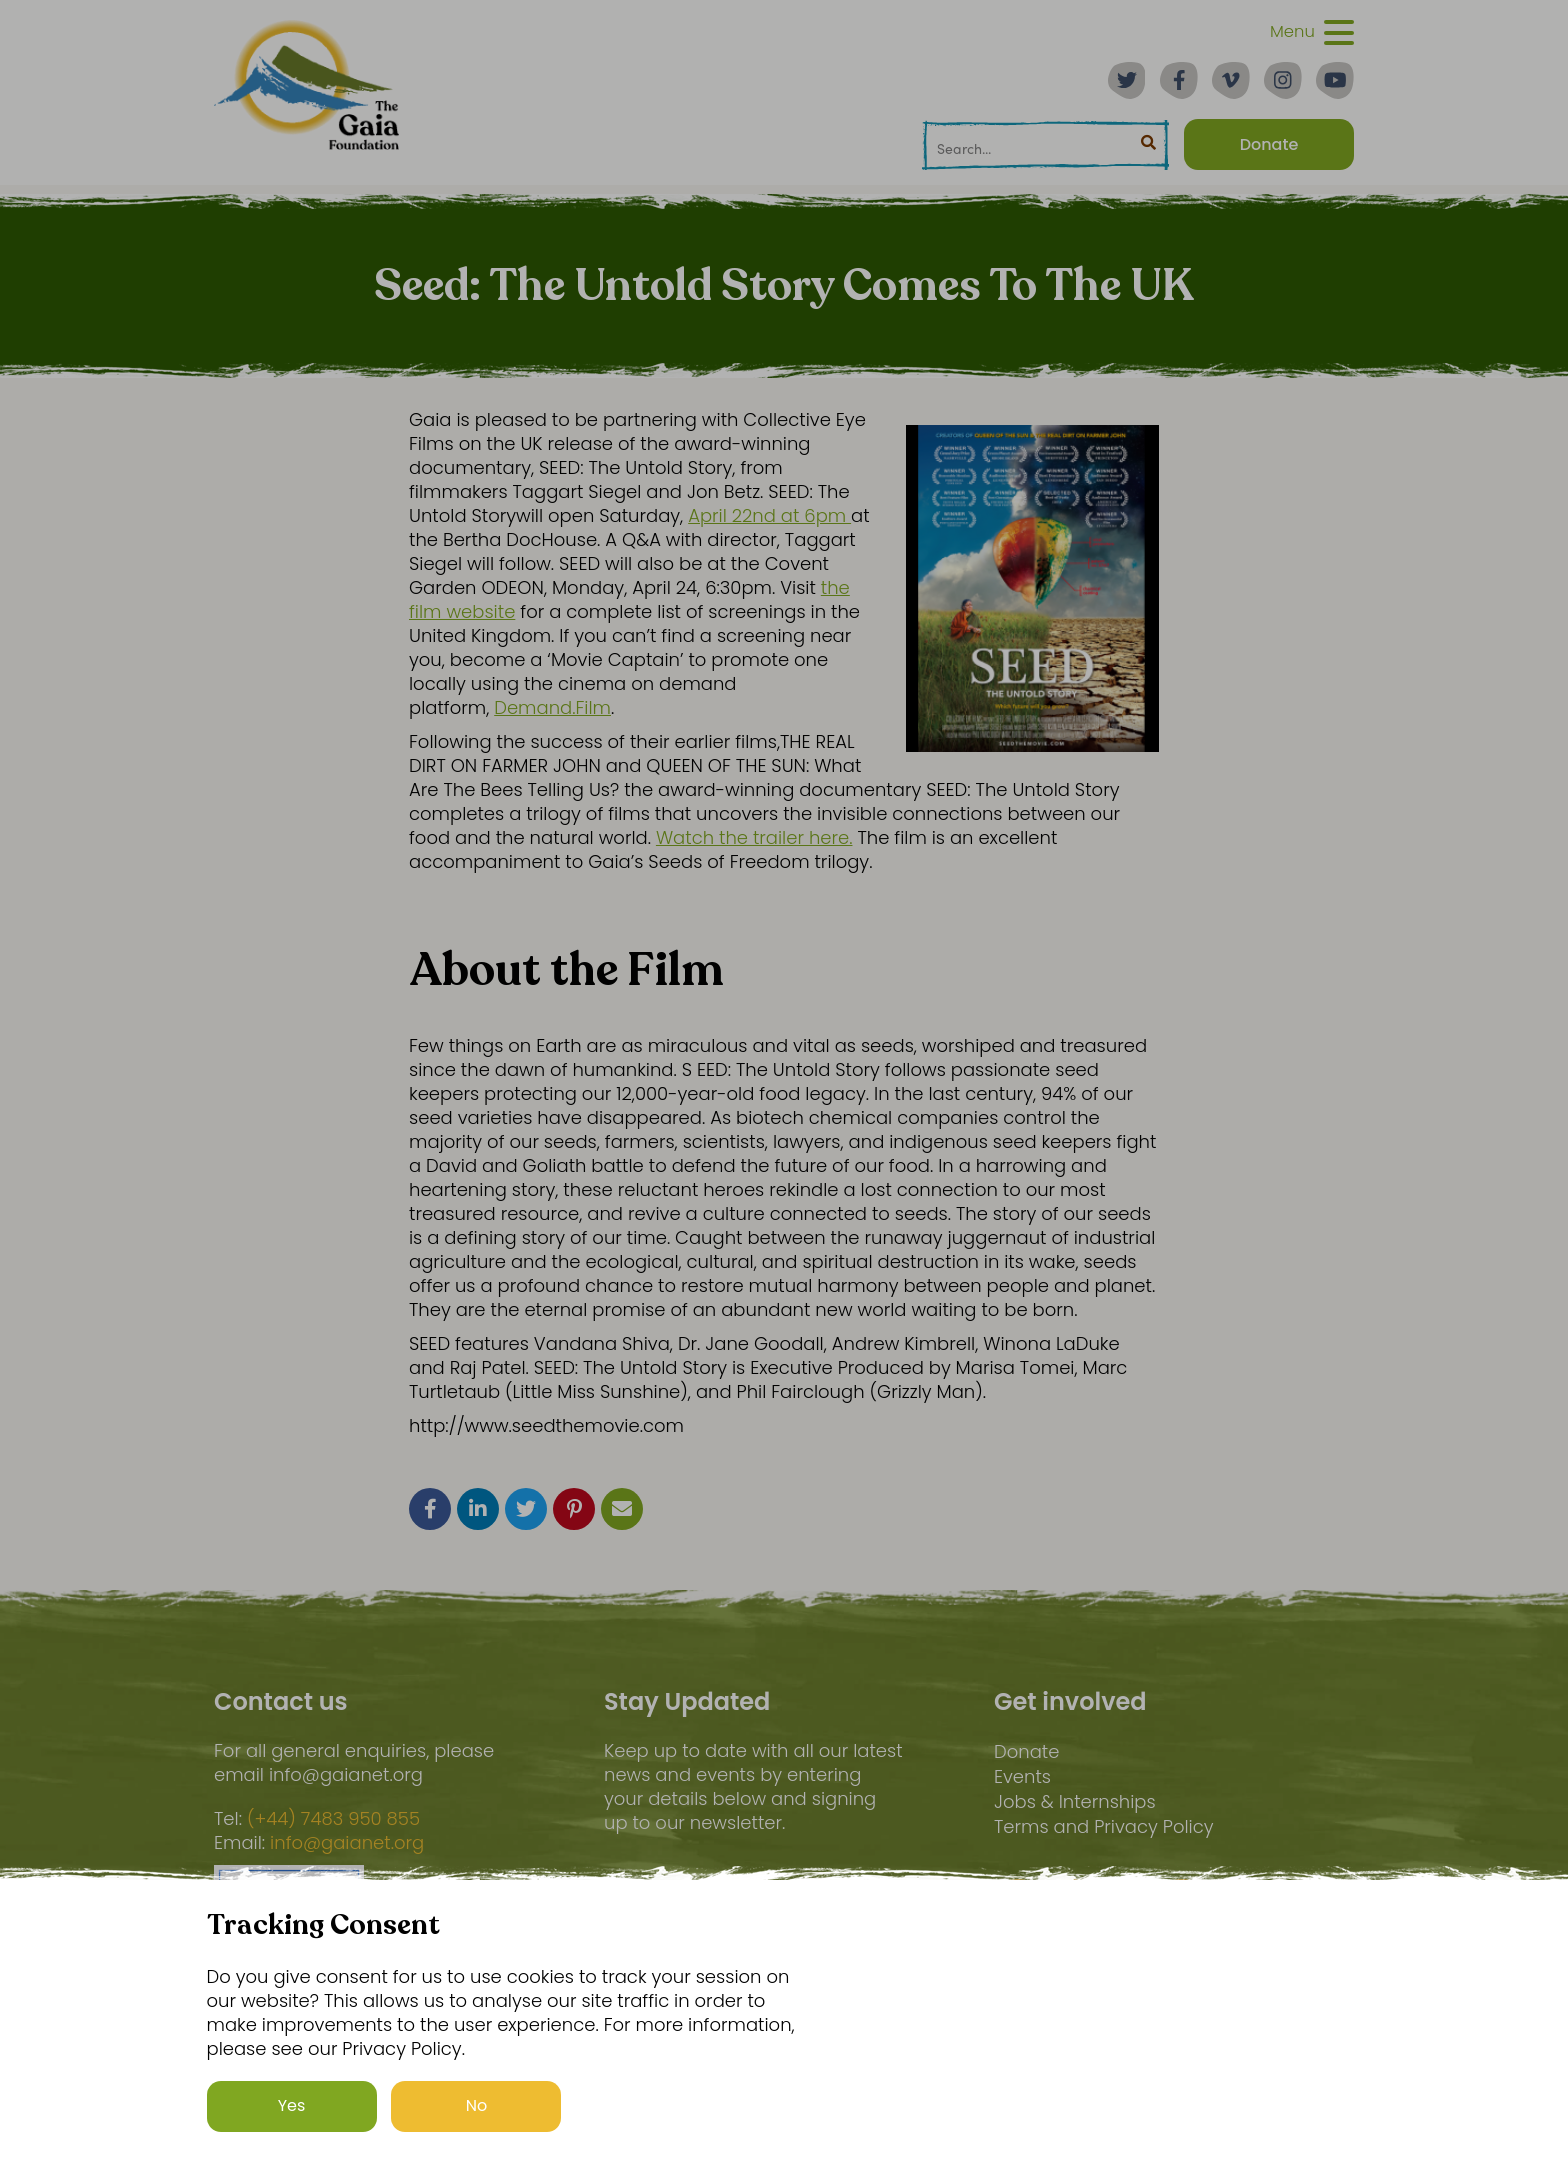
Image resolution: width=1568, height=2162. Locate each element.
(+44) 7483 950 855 (333, 1819)
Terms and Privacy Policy (1104, 1826)
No (477, 2105)
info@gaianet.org (347, 1843)
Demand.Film (552, 707)
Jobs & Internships (1075, 1801)
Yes (292, 2105)
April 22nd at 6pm (769, 515)
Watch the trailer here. (754, 837)
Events (1022, 1776)
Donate (1026, 1751)
